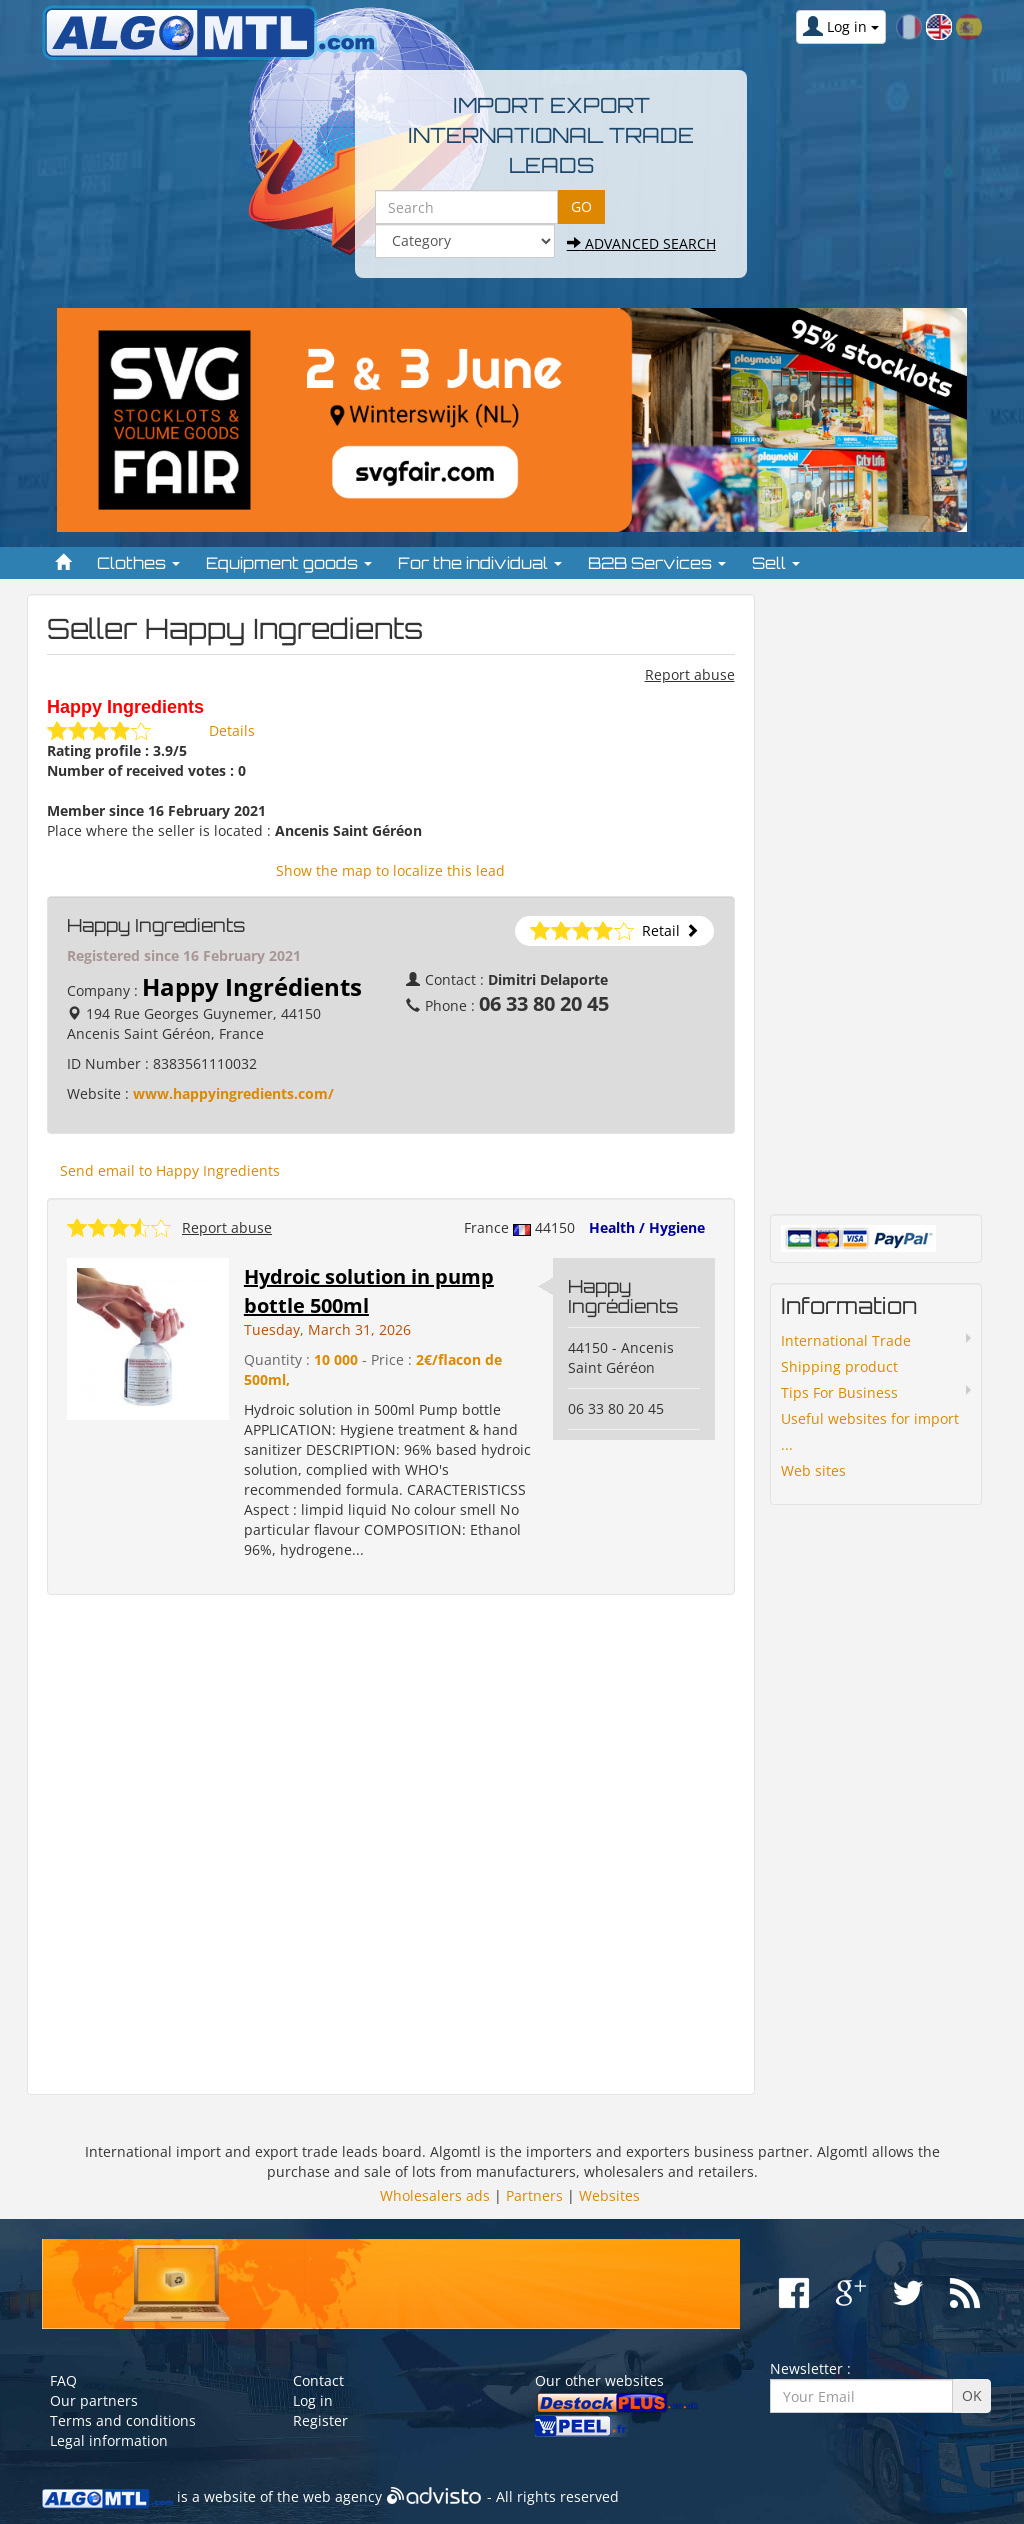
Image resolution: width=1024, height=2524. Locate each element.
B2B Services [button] (657, 563)
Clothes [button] (138, 563)
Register (320, 2420)
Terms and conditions (123, 2420)
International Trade (846, 1340)
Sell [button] (776, 563)
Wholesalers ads (435, 2195)
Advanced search (641, 243)
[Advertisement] (391, 1845)
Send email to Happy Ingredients (170, 1170)
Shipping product (839, 1366)
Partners (534, 2195)
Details (232, 730)
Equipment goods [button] (289, 563)
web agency (342, 2497)
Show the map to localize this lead (390, 870)
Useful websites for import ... (870, 1431)
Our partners (94, 2400)
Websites (609, 2195)
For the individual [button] (480, 563)
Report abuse (690, 674)
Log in (313, 2400)
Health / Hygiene (647, 1227)
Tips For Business (839, 1392)
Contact (318, 2380)
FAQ (63, 2380)
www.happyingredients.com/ (233, 1093)
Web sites (813, 1470)
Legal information (109, 2440)
